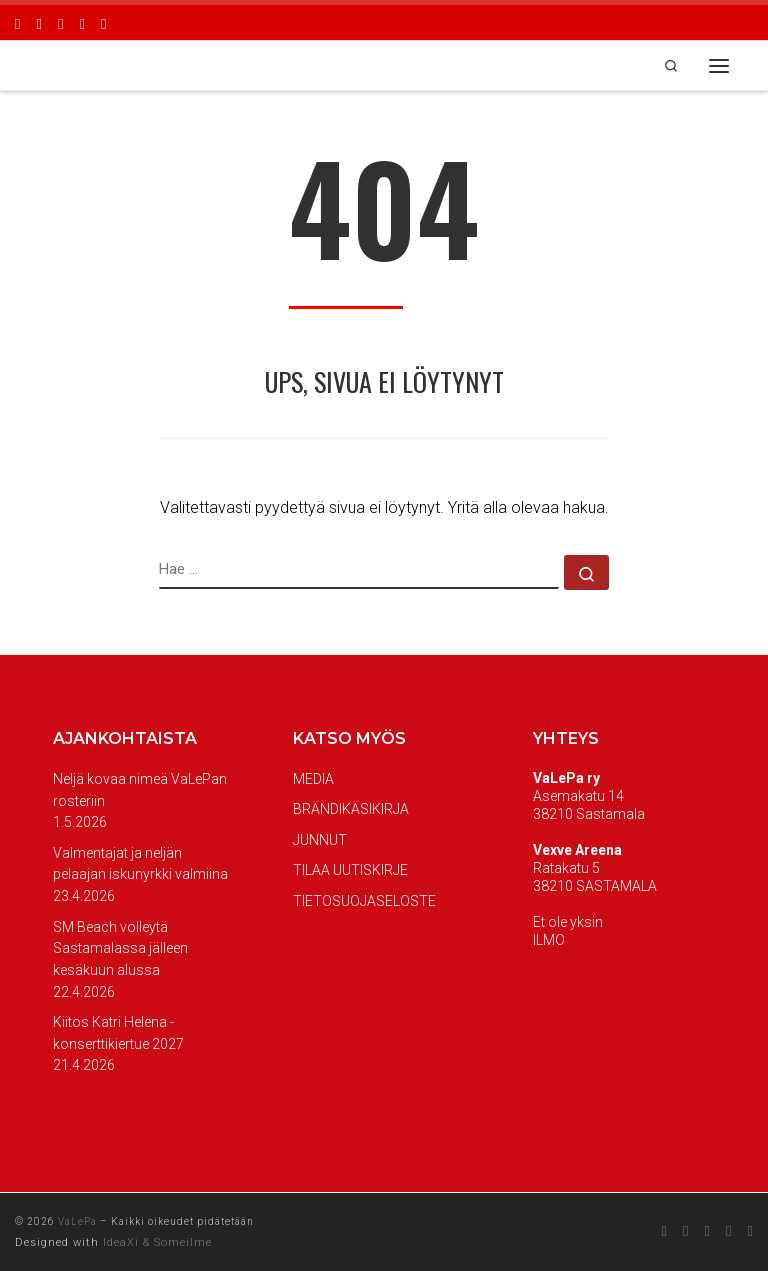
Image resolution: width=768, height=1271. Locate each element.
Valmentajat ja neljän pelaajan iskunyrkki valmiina (140, 864)
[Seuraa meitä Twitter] (60, 23)
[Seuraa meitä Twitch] (103, 23)
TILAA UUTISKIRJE (350, 870)
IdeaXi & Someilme (157, 1242)
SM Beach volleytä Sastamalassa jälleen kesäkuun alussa (120, 948)
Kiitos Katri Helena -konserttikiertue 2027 (118, 1033)
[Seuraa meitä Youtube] (81, 23)
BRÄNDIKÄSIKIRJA (351, 809)
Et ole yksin (568, 922)
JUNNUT (320, 840)
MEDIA (313, 779)
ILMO (549, 940)
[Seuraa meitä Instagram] (38, 23)
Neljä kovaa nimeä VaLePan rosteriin (140, 790)
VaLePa (77, 1221)
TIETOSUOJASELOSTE (364, 901)
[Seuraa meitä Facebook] (17, 23)
